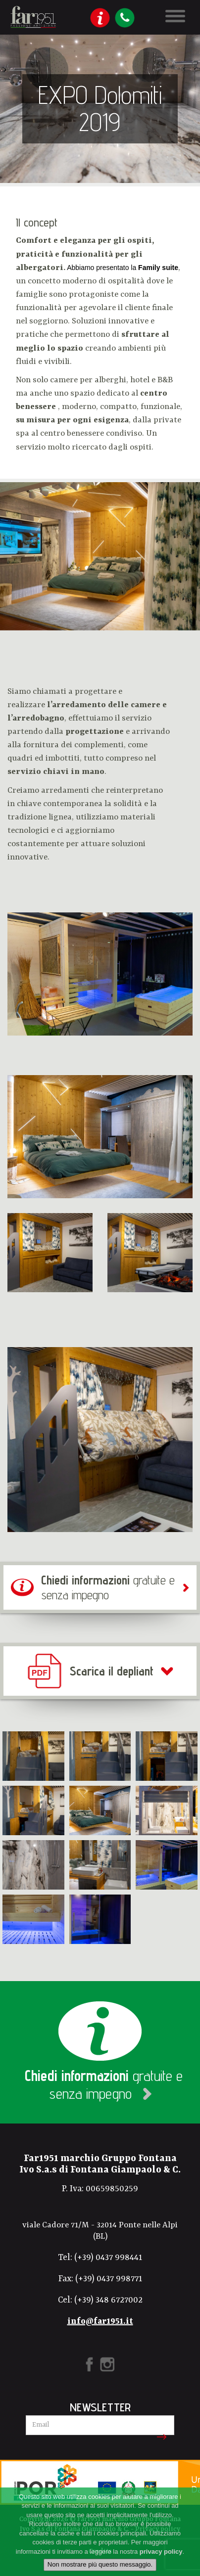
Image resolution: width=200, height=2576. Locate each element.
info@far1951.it (100, 2321)
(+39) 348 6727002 (108, 2300)
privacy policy (161, 2551)
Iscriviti (159, 2437)
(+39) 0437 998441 (108, 2257)
